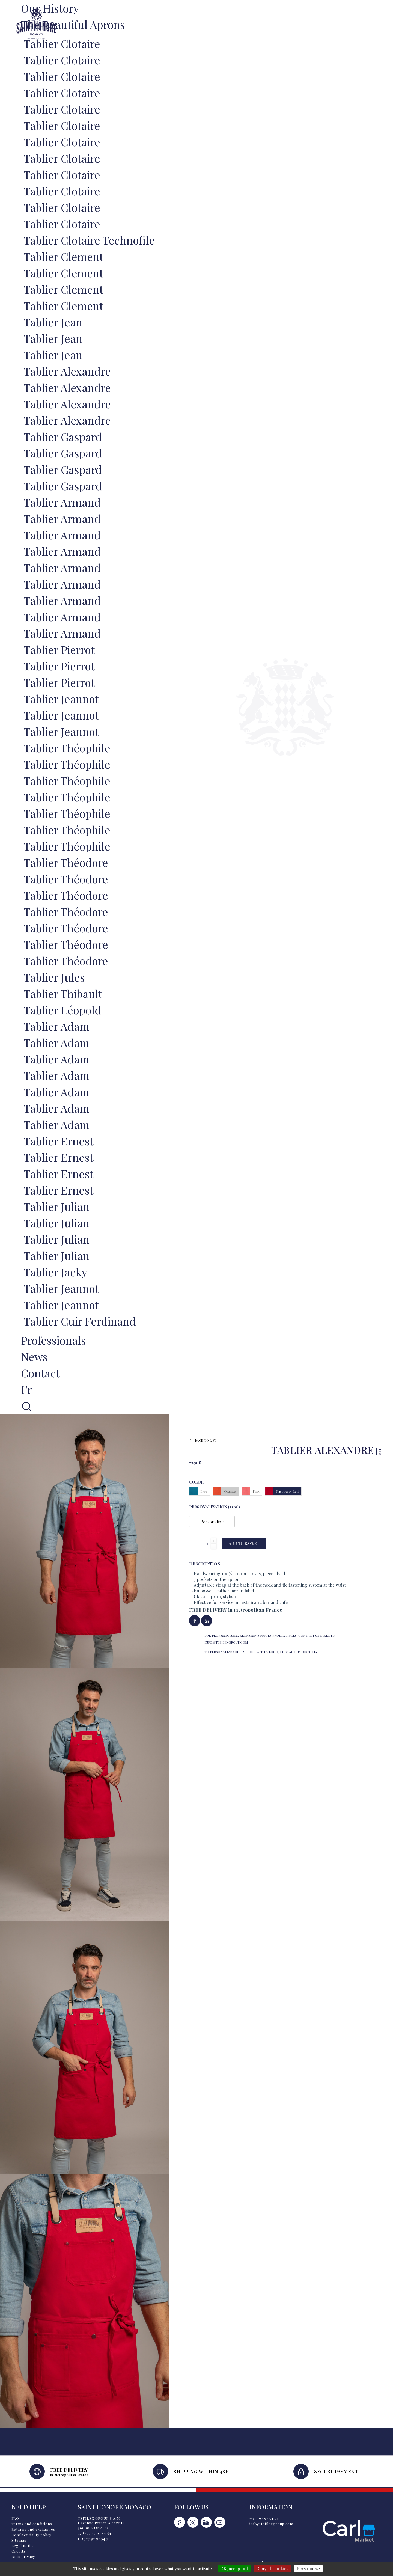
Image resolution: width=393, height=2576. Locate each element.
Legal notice (23, 2545)
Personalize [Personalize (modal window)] (308, 2568)
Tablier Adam (57, 1026)
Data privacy (23, 2556)
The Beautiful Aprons (73, 24)
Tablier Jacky (55, 1272)
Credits (18, 2551)
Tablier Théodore (66, 862)
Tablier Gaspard (63, 436)
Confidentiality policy (31, 2534)
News (34, 1356)
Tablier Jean (53, 322)
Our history (50, 8)
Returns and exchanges (33, 2529)
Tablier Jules (54, 977)
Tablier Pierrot (59, 649)
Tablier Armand (62, 502)
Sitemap (18, 2540)
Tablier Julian (57, 1206)
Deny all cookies (272, 2568)
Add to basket (244, 1543)
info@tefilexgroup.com (271, 2523)
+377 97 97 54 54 (264, 2518)
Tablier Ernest (58, 1141)
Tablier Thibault (63, 993)
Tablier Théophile (67, 748)
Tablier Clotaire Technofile (89, 240)
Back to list (202, 1440)
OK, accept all (234, 2568)
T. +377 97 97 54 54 (94, 2533)
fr (26, 1389)
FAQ (15, 2518)
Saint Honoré (36, 24)
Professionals (53, 1340)
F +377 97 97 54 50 (94, 2538)
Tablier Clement (63, 256)
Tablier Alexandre (67, 371)
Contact (40, 1373)
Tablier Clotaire (62, 43)
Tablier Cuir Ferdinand (80, 1321)
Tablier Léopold (62, 1010)
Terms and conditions (31, 2523)
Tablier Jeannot (61, 698)
